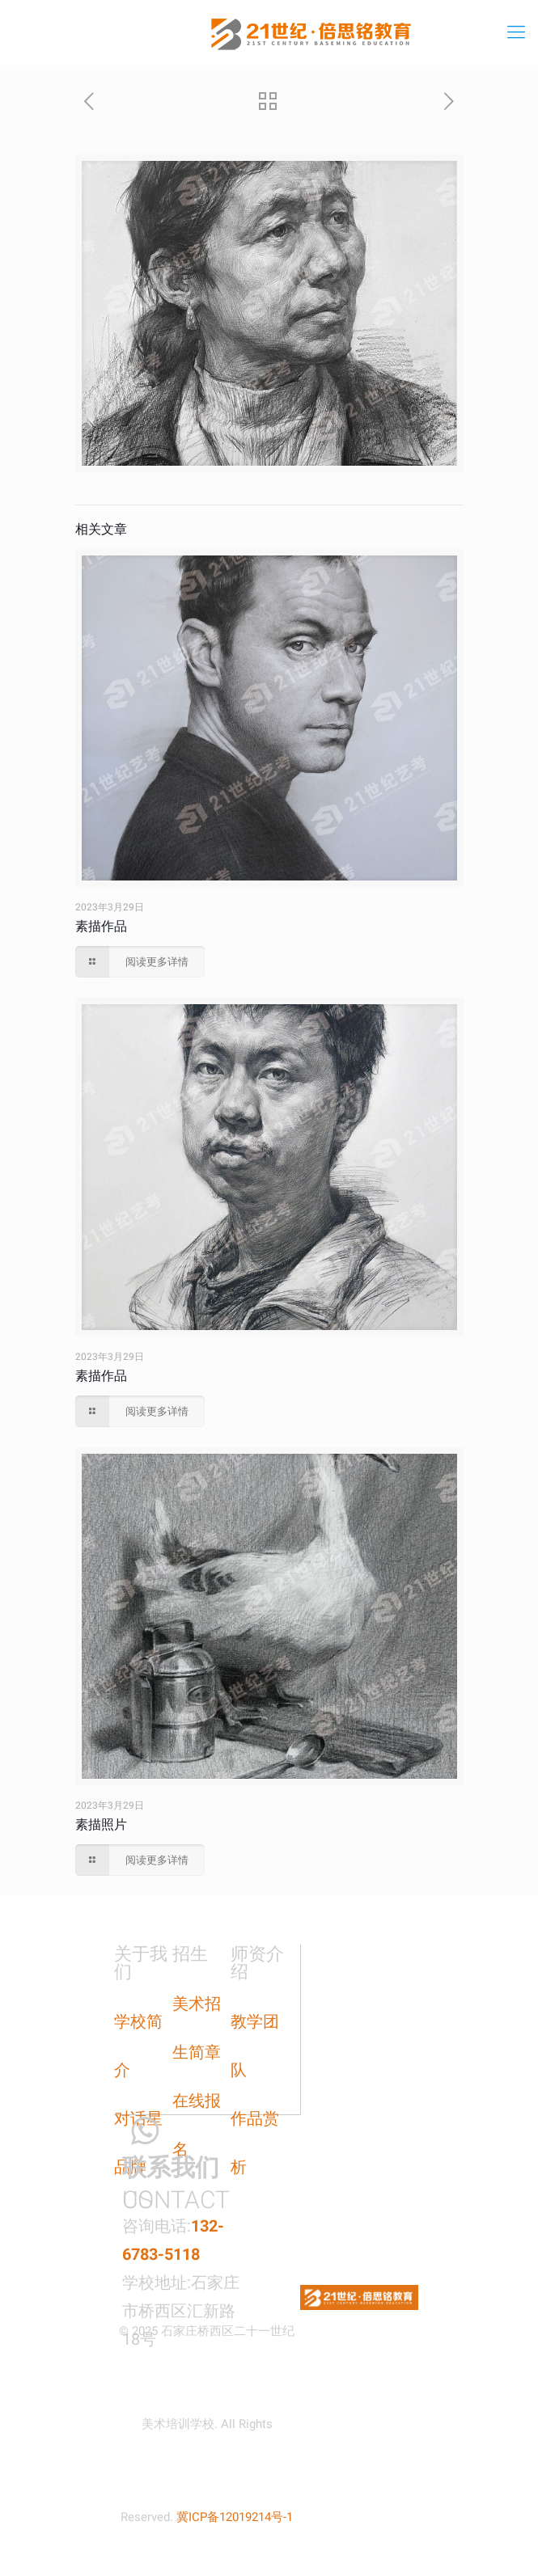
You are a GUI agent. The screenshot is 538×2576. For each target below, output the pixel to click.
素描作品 (101, 926)
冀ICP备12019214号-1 (234, 2517)
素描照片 (101, 1824)
